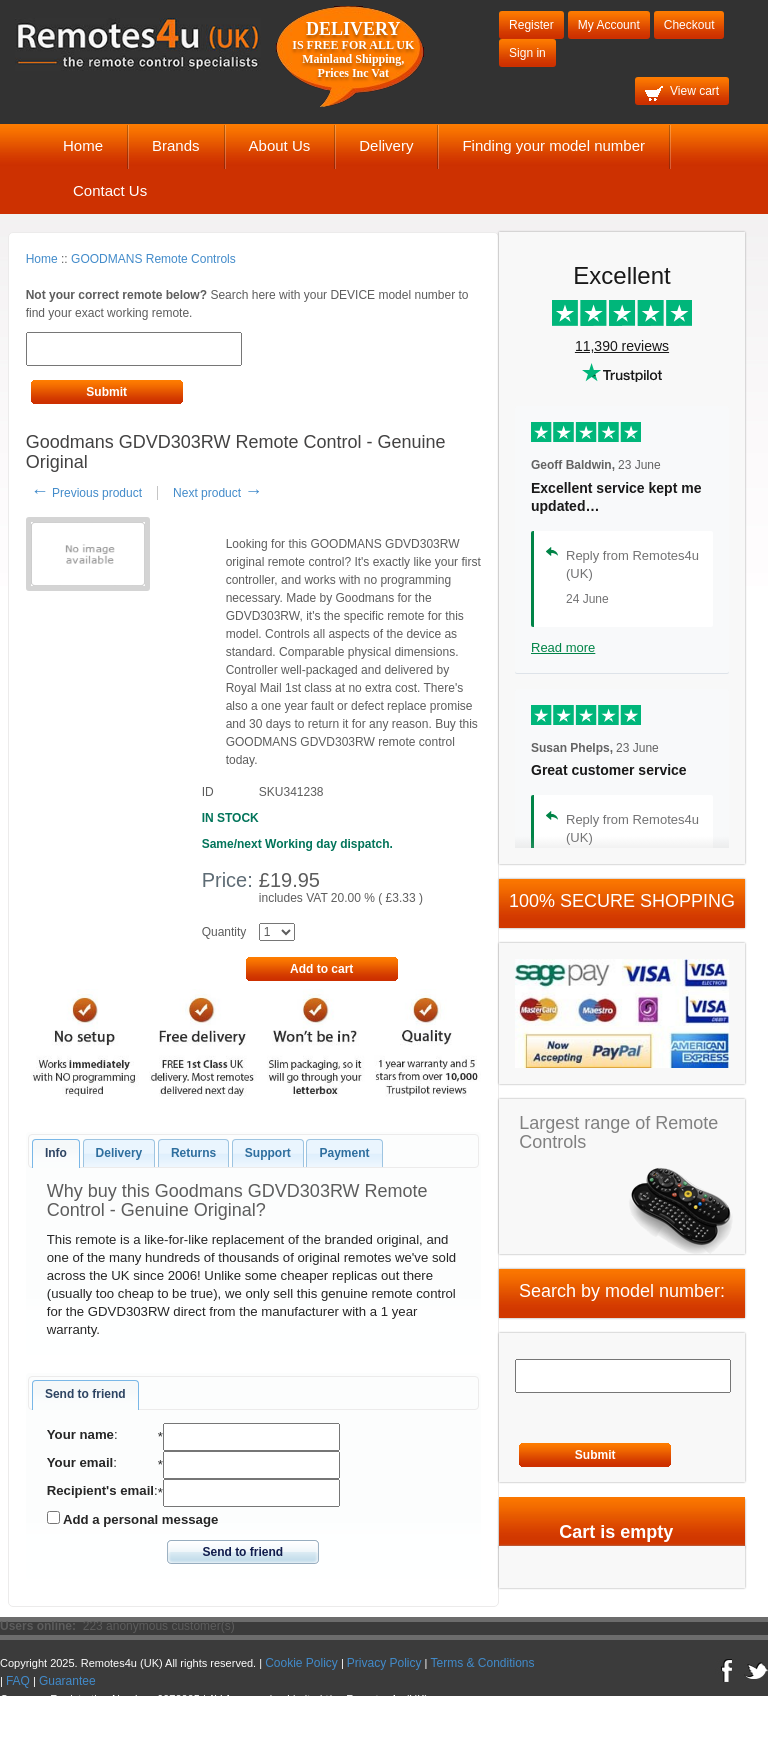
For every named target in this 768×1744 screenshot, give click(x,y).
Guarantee (67, 1681)
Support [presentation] (268, 1153)
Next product (217, 493)
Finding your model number (553, 145)
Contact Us (110, 190)
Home (83, 145)
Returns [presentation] (193, 1153)
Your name (80, 1434)
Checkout (689, 25)
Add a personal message (133, 1519)
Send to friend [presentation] (85, 1394)
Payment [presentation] (344, 1153)
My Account (609, 25)
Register (531, 25)
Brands (176, 145)
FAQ (18, 1681)
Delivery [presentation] (119, 1153)
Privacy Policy (384, 1663)
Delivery (386, 145)
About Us (280, 145)
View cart (682, 92)
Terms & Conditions (483, 1663)
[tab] (56, 1154)
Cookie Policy (301, 1663)
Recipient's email (100, 1490)
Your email (80, 1462)
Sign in (527, 53)
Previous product (86, 493)
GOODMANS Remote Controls (153, 259)
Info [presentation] (56, 1153)
